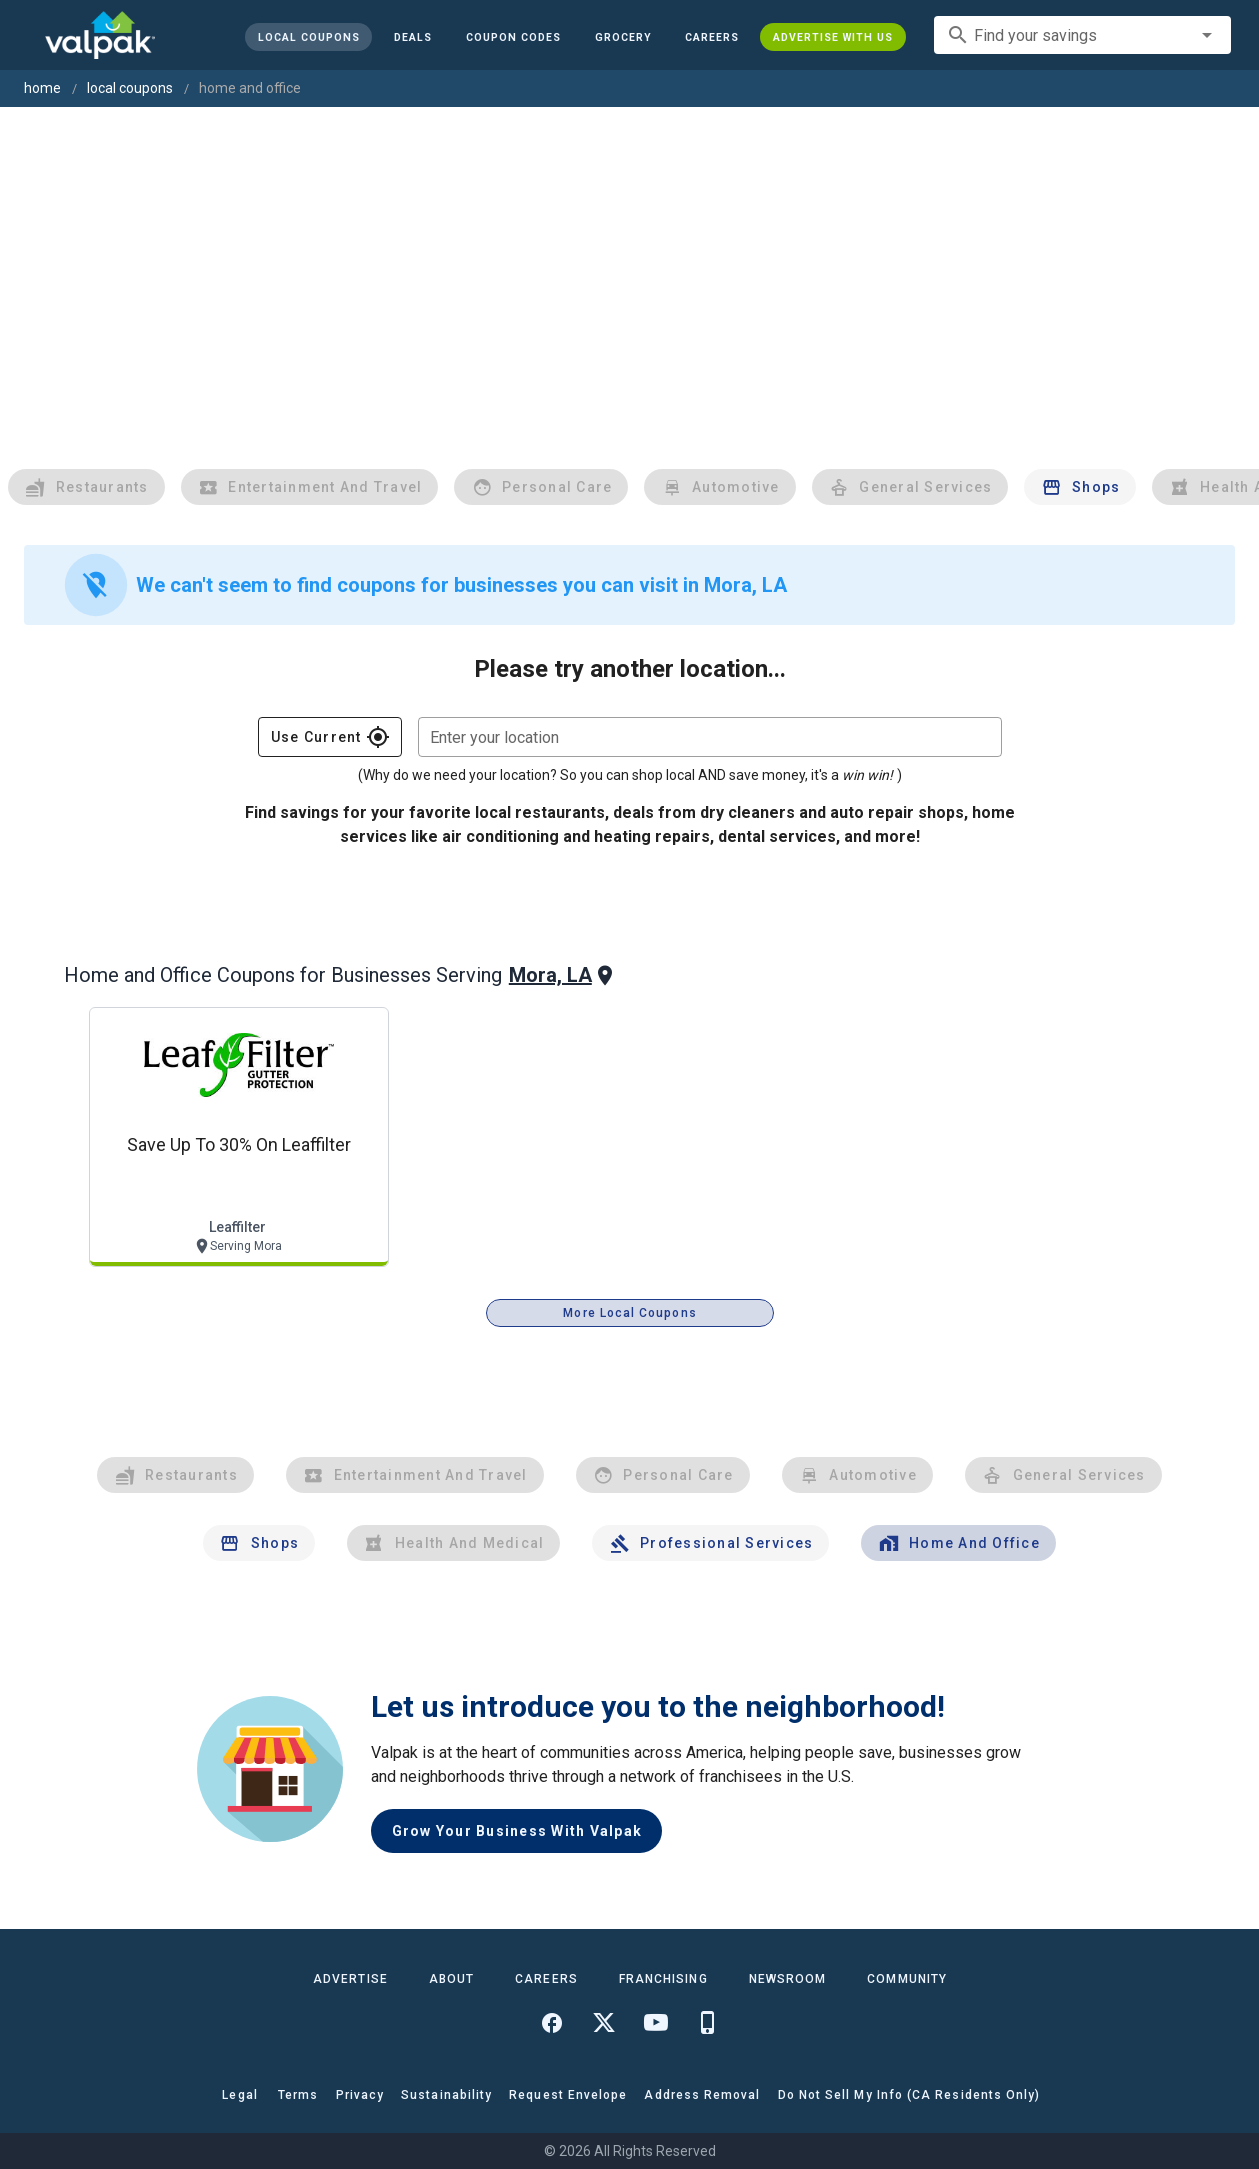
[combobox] (1082, 35)
